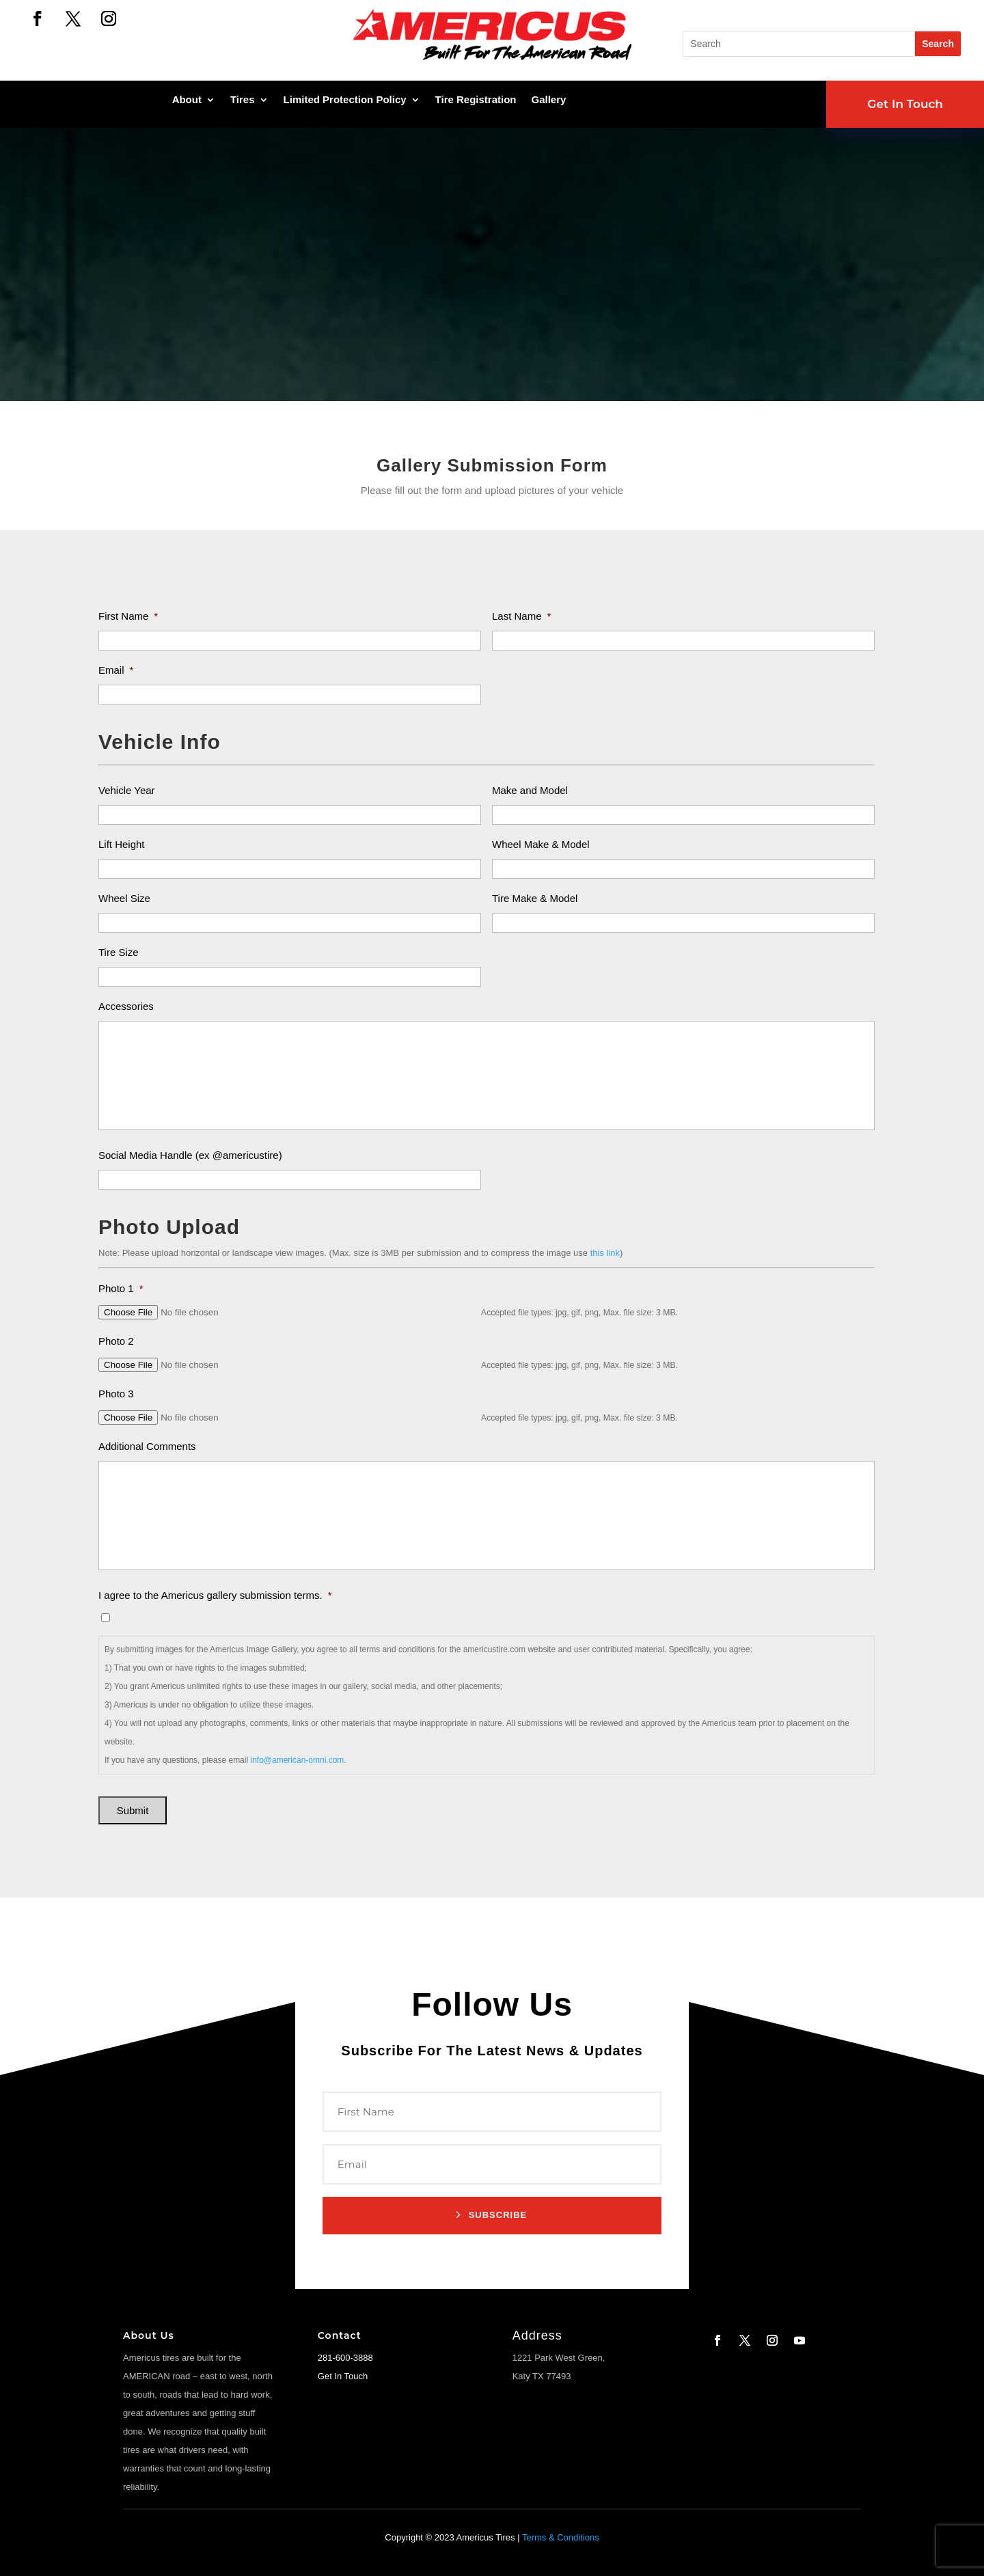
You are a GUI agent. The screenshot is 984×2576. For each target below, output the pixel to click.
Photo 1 (121, 1288)
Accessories (126, 1006)
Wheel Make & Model (541, 844)
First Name (128, 616)
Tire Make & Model (534, 898)
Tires (242, 100)
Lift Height (121, 844)
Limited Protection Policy (345, 100)
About (187, 100)
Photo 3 (116, 1393)
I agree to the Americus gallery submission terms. (214, 1595)
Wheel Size (124, 898)
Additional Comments (147, 1446)
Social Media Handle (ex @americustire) (190, 1155)
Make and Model (530, 790)
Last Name (521, 616)
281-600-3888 (345, 2358)
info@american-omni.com (297, 1760)
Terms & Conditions (560, 2537)
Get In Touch (905, 104)
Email (115, 670)
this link (605, 1253)
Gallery (549, 100)
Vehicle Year (126, 790)
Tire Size (118, 952)
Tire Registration (476, 100)
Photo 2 (116, 1341)
